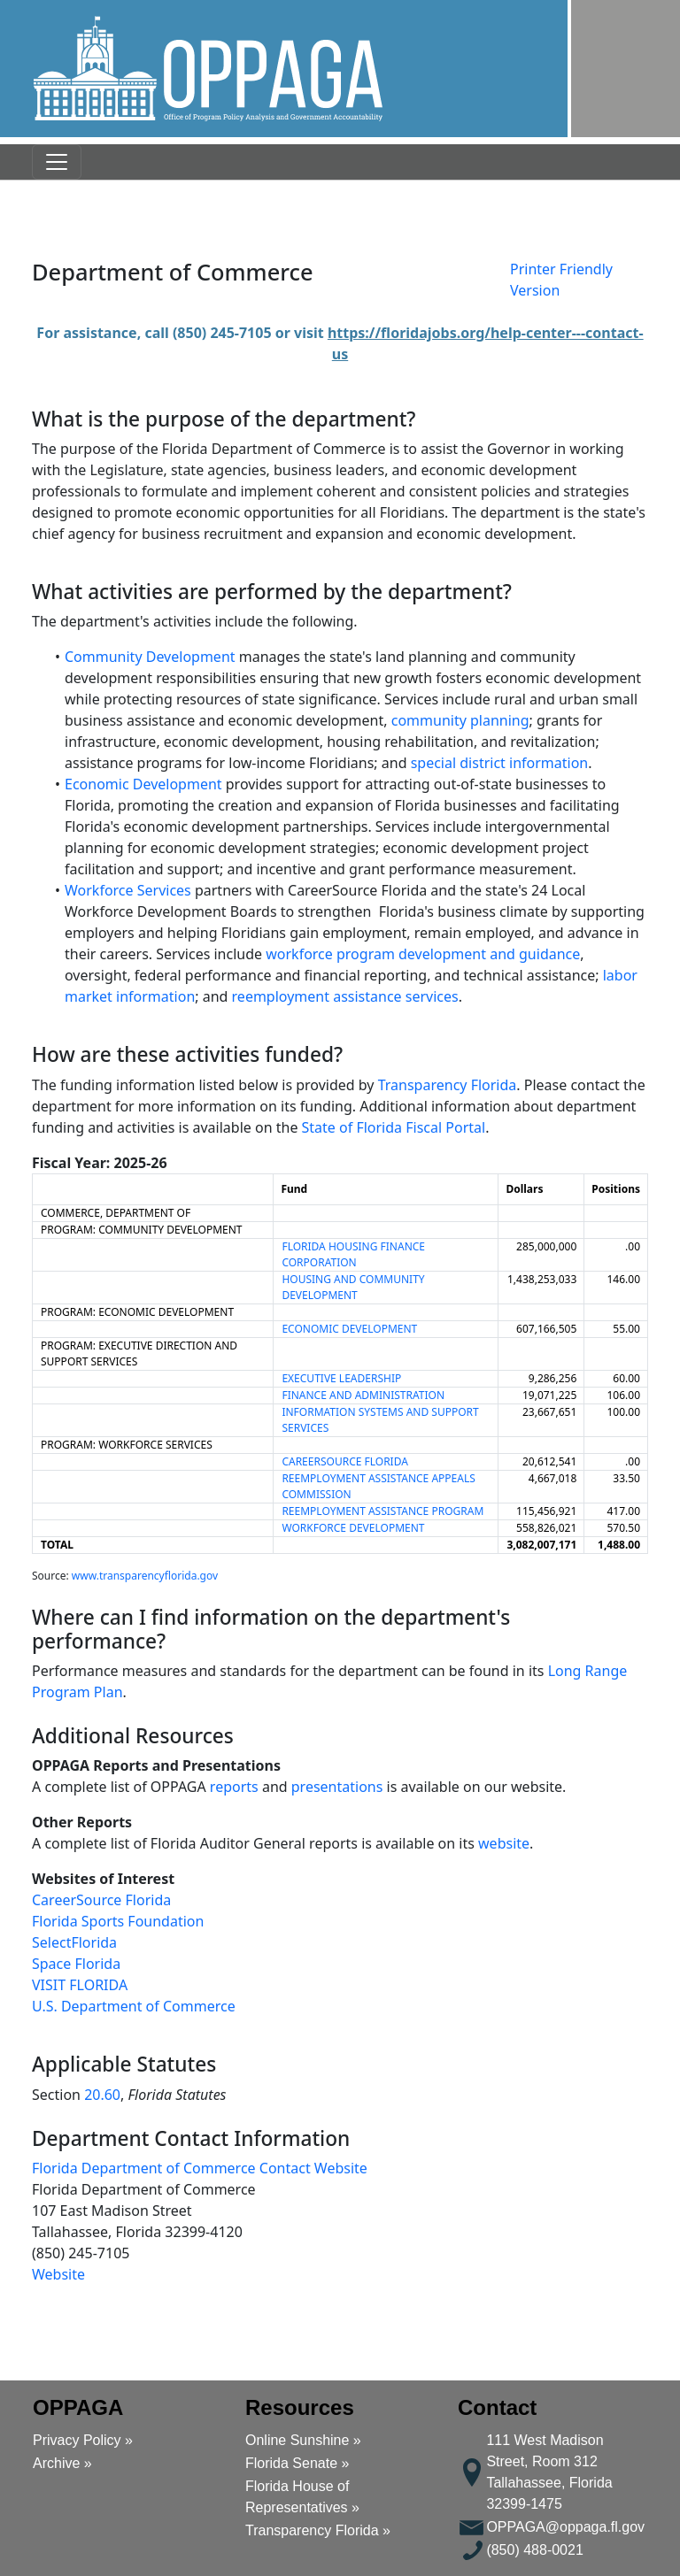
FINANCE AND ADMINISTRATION (363, 1395)
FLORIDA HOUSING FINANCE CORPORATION (353, 1254)
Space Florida (76, 1963)
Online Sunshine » (303, 2440)
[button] (208, 68)
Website (58, 2274)
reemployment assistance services (345, 996)
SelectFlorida (74, 1942)
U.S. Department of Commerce (134, 2006)
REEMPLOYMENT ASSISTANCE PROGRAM (382, 1511)
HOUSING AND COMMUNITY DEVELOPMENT (353, 1287)
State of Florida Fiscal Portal (394, 1127)
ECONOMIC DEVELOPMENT (349, 1328)
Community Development (150, 656)
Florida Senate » (297, 2463)
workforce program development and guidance (423, 954)
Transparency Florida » (317, 2530)
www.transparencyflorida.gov (145, 1575)
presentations (337, 1786)
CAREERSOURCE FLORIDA (344, 1461)
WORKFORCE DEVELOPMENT (353, 1527)
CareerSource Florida (101, 1900)
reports (234, 1786)
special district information (500, 763)
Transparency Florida (447, 1085)
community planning (460, 720)
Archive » (62, 2463)
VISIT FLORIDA (80, 1985)
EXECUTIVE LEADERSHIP (341, 1378)
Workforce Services (128, 890)
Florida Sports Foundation (118, 1921)
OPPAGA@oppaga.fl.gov (565, 2526)
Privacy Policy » (83, 2440)
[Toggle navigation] (56, 162)
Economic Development (143, 784)
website (503, 1843)
